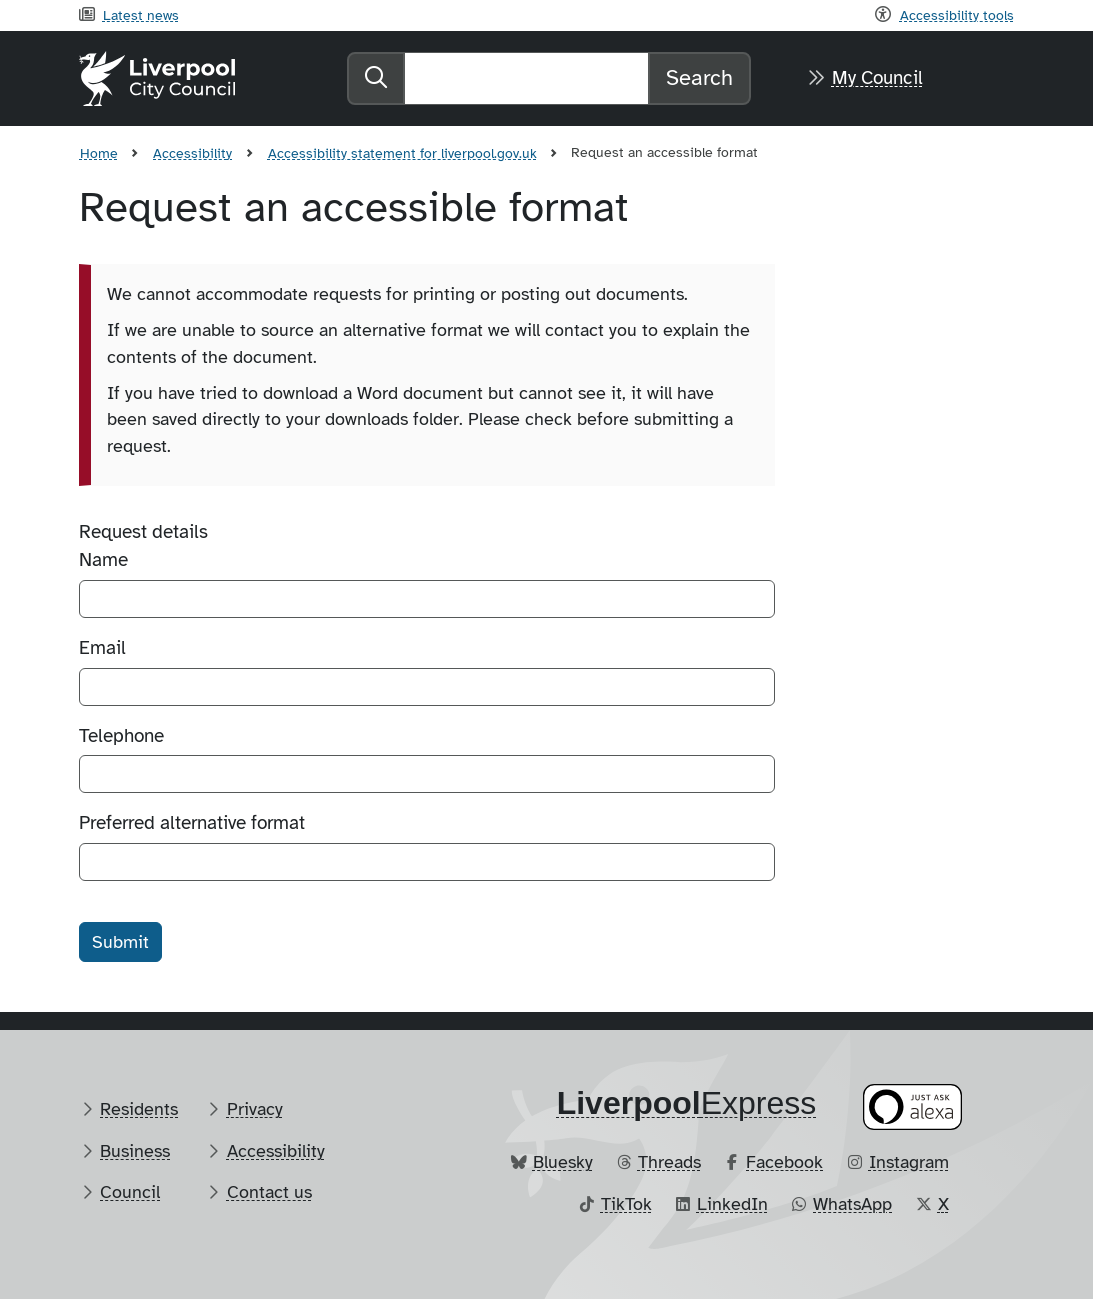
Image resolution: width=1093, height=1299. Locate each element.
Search (699, 77)
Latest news (141, 15)
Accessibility (192, 153)
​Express (687, 1103)
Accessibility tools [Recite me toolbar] (957, 15)
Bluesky (563, 1162)
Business (135, 1151)
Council (130, 1192)
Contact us (269, 1192)
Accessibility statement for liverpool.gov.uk (402, 153)
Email (102, 648)
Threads (669, 1162)
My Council (877, 78)
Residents (139, 1109)
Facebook (784, 1162)
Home (99, 153)
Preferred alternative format (192, 823)
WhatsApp (852, 1204)
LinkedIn (732, 1204)
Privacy (255, 1109)
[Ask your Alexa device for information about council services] (912, 1106)
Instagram (909, 1162)
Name (103, 560)
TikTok (626, 1204)
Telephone (121, 736)
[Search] (526, 78)
